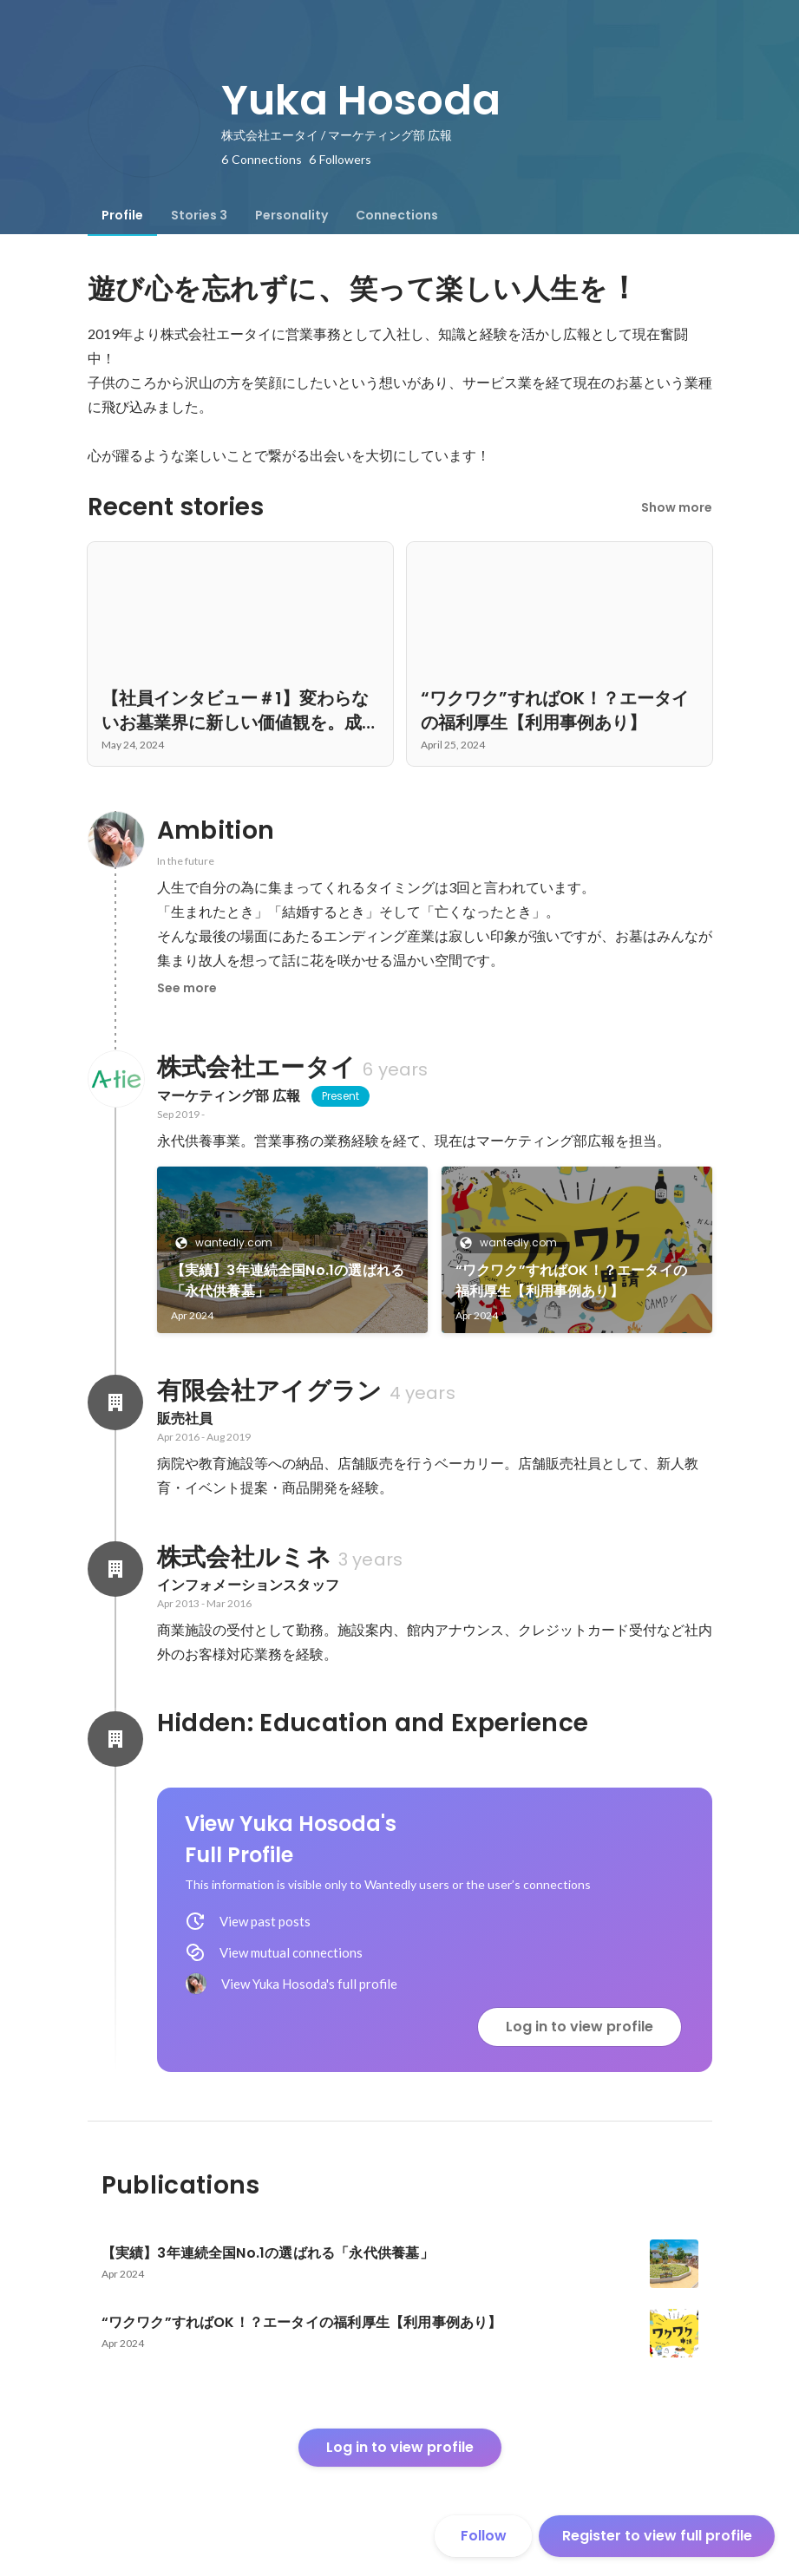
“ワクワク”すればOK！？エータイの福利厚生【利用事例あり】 (571, 1280)
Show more (676, 507)
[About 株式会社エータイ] (115, 1079)
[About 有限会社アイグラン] (115, 1402)
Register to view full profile (657, 2536)
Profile (122, 215)
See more (187, 988)
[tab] (122, 215)
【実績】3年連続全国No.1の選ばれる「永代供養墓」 (288, 1280)
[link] (292, 1250)
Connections (397, 215)
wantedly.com (228, 1242)
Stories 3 (199, 215)
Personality (291, 215)
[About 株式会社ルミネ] (115, 1569)
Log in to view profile (579, 2027)
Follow (484, 2536)
